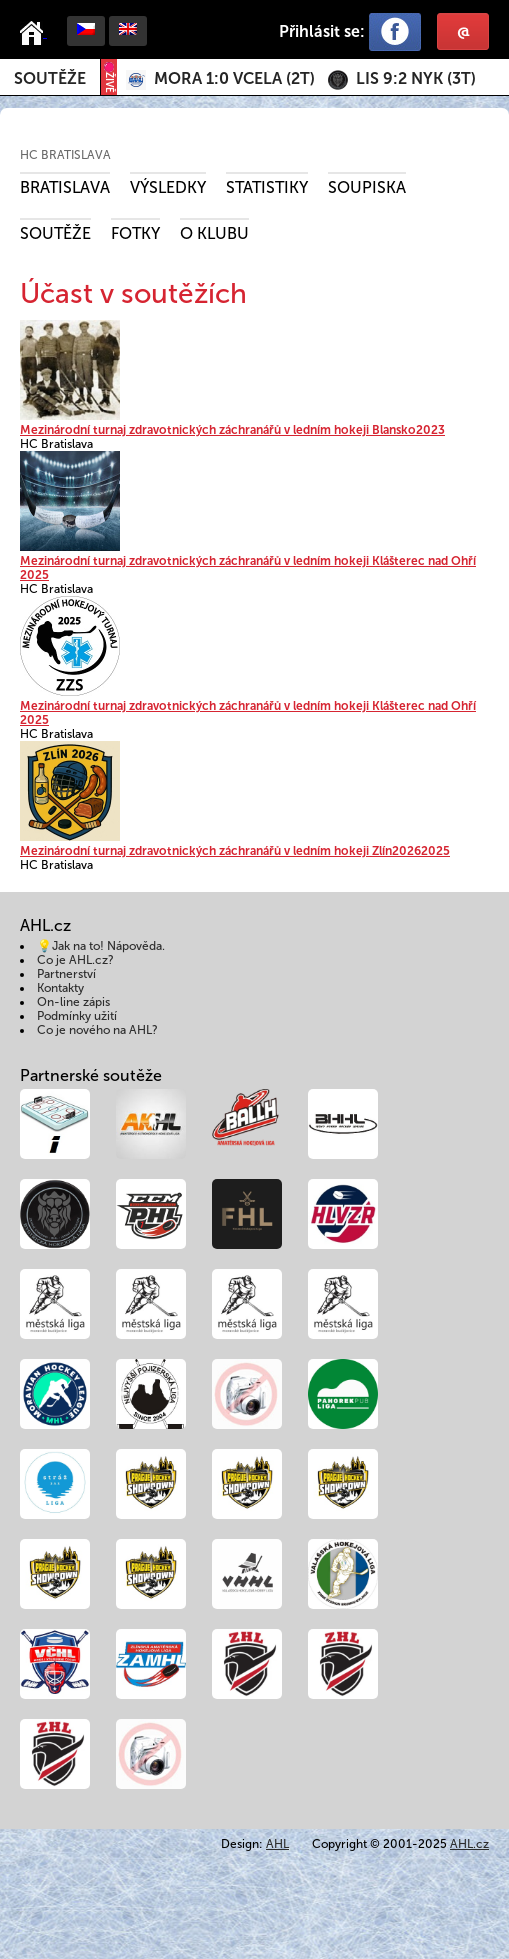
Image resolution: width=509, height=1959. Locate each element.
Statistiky (267, 187)
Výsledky (168, 187)
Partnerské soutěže (91, 1075)
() (234, 78)
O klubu (214, 233)
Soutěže (50, 78)
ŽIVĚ (109, 77)
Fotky (135, 233)
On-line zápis (73, 1002)
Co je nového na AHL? (97, 1030)
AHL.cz (469, 1844)
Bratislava (65, 187)
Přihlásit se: (322, 31)
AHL (277, 1844)
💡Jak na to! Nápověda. (101, 946)
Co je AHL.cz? (75, 960)
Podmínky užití (77, 1016)
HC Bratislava (65, 155)
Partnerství (66, 974)
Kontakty (60, 988)
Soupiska (367, 187)
